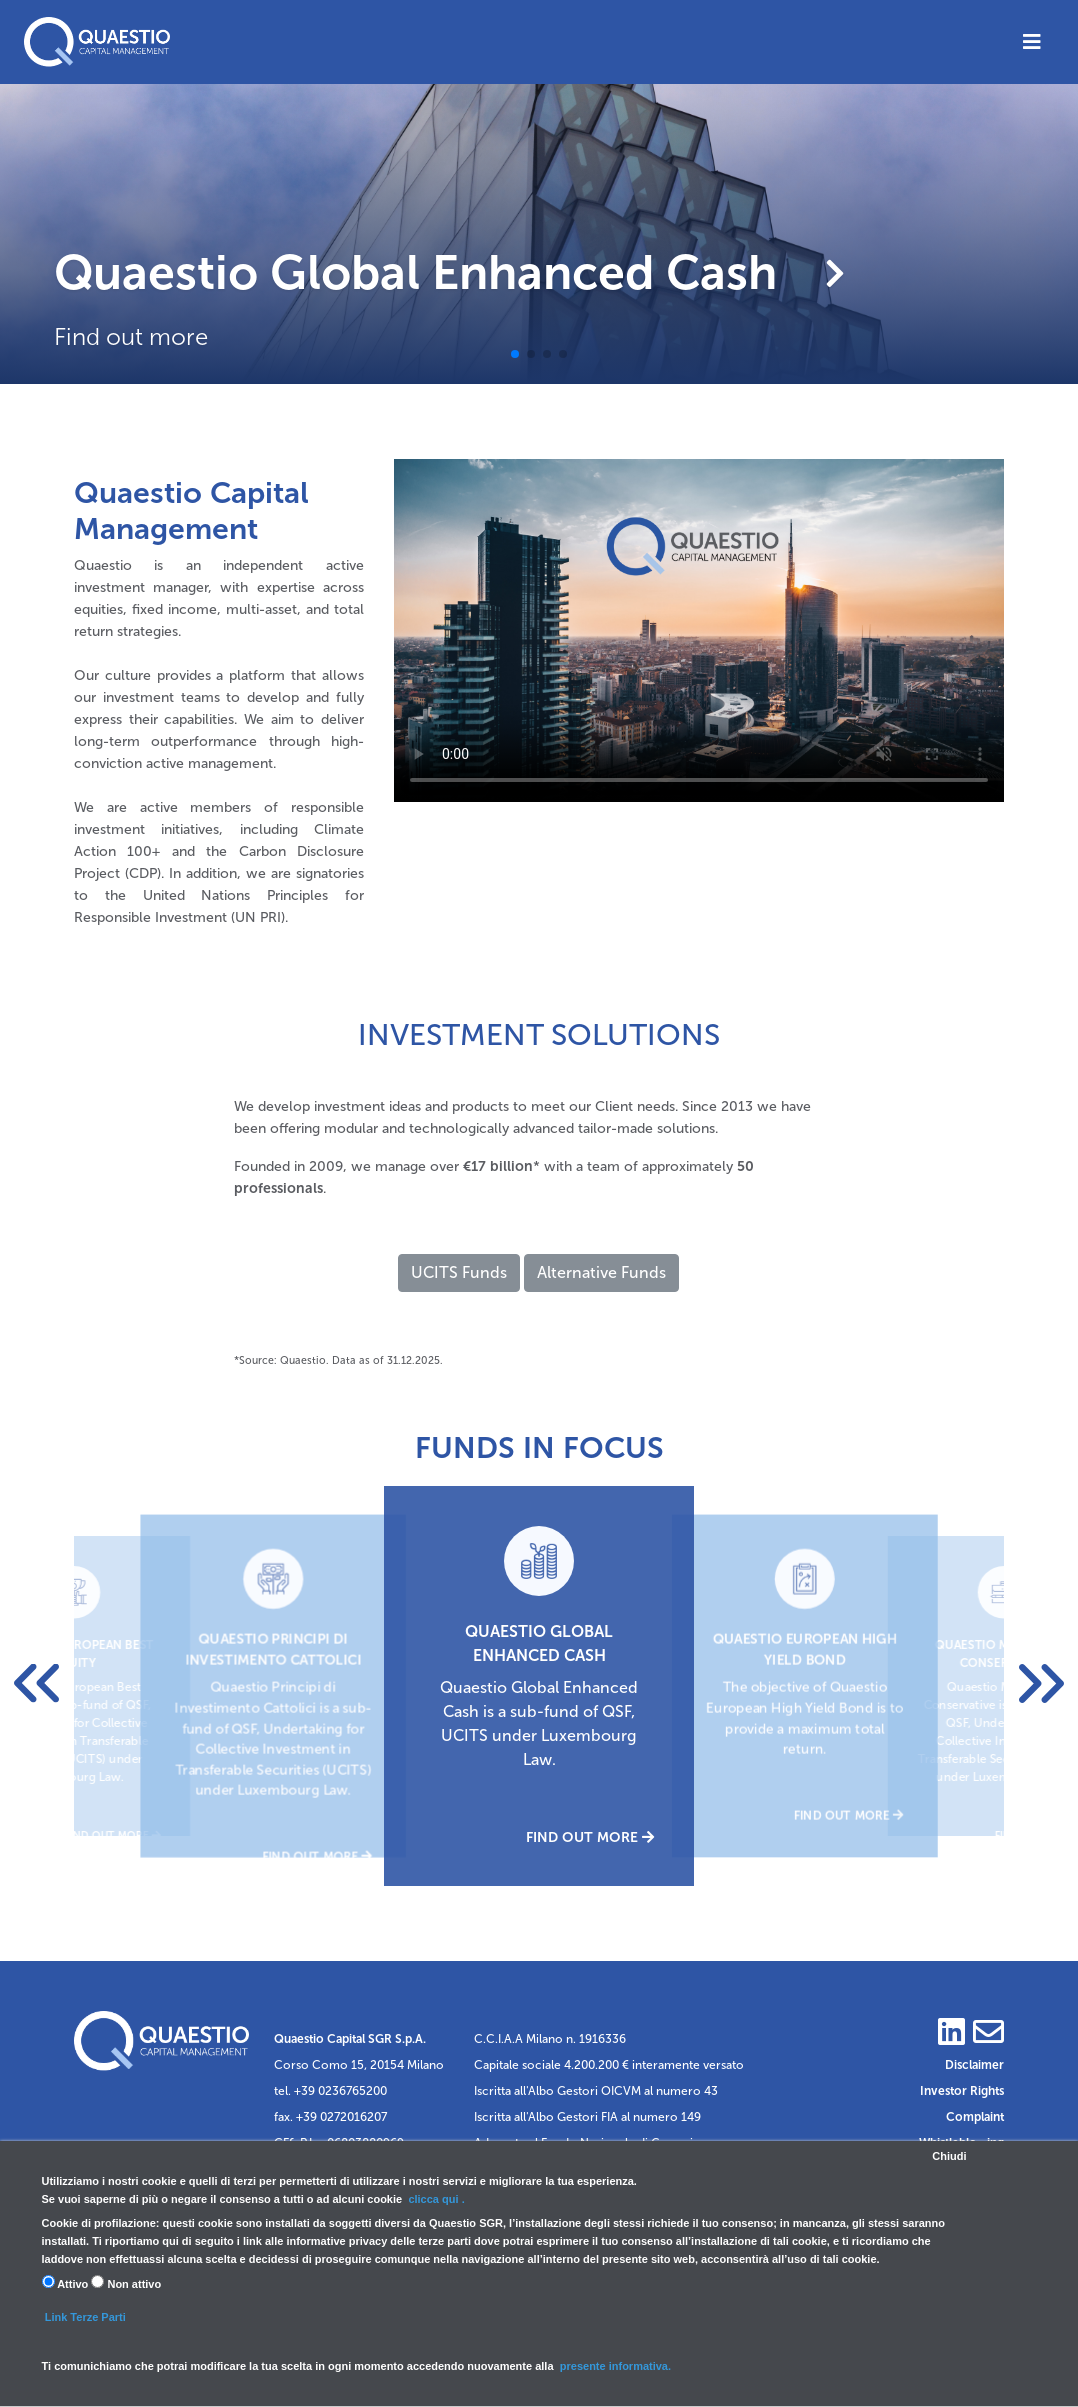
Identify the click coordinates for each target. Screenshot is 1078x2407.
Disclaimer (974, 2065)
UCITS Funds (459, 1272)
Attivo (65, 2282)
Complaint (975, 2117)
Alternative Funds (601, 1272)
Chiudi (949, 2156)
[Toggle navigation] (1032, 42)
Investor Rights (962, 2091)
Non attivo (126, 2282)
